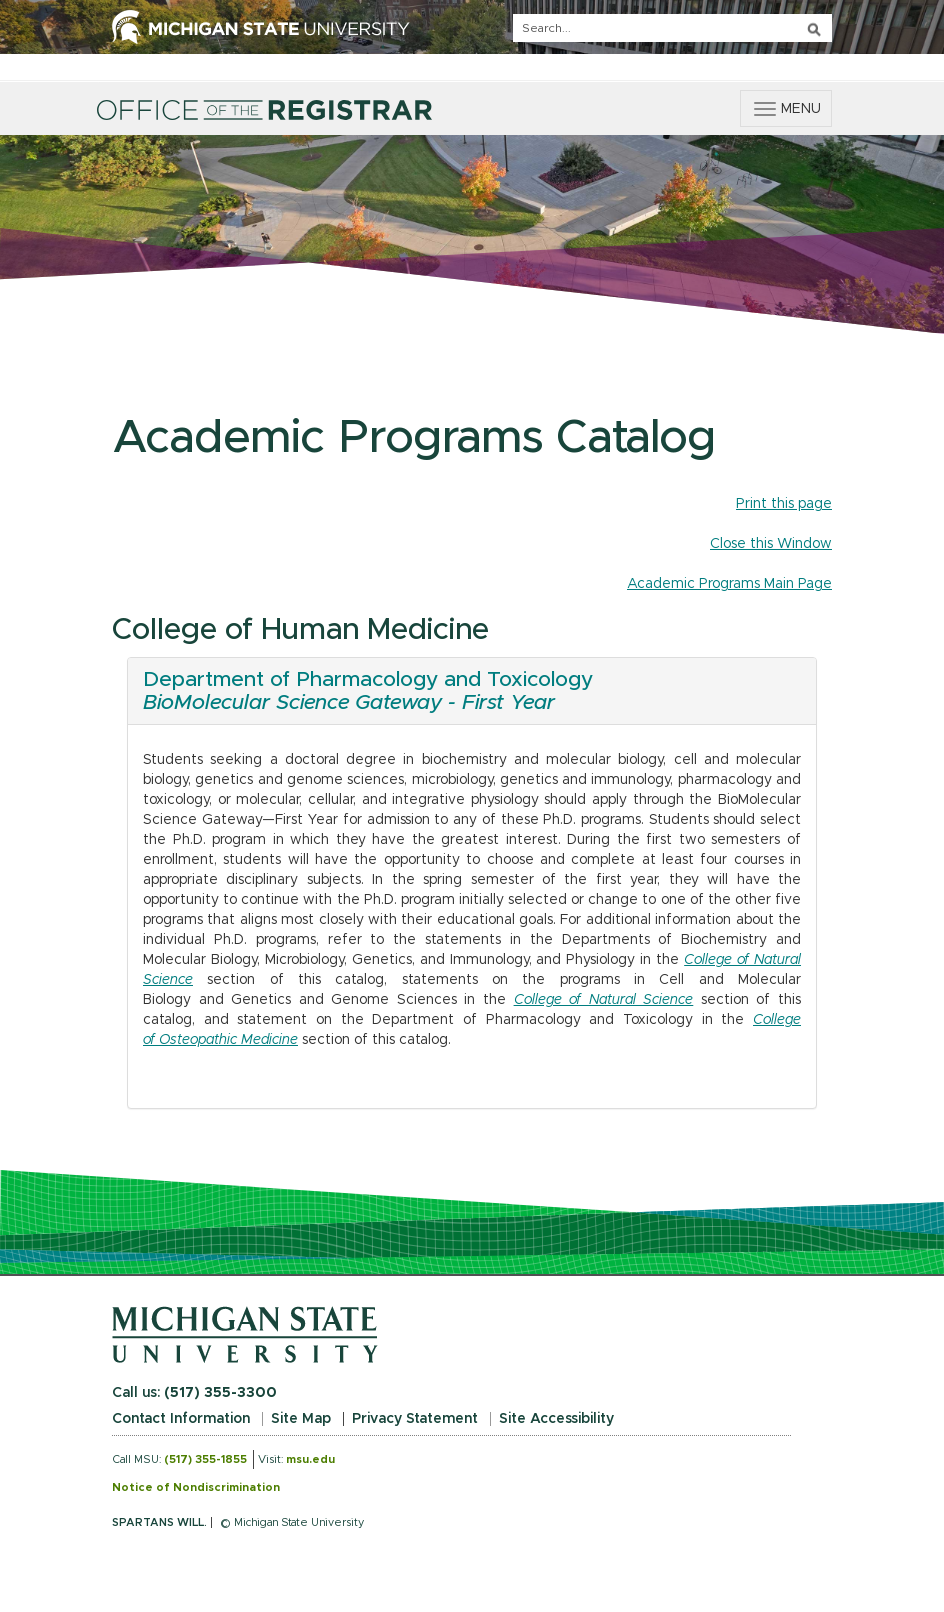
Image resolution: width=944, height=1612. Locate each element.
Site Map (301, 1419)
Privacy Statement (415, 1419)
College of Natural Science (604, 1000)
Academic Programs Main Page (729, 584)
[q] (672, 28)
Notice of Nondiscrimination (196, 1487)
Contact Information (181, 1419)
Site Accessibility (556, 1419)
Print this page (784, 504)
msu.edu (310, 1459)
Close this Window (771, 544)
